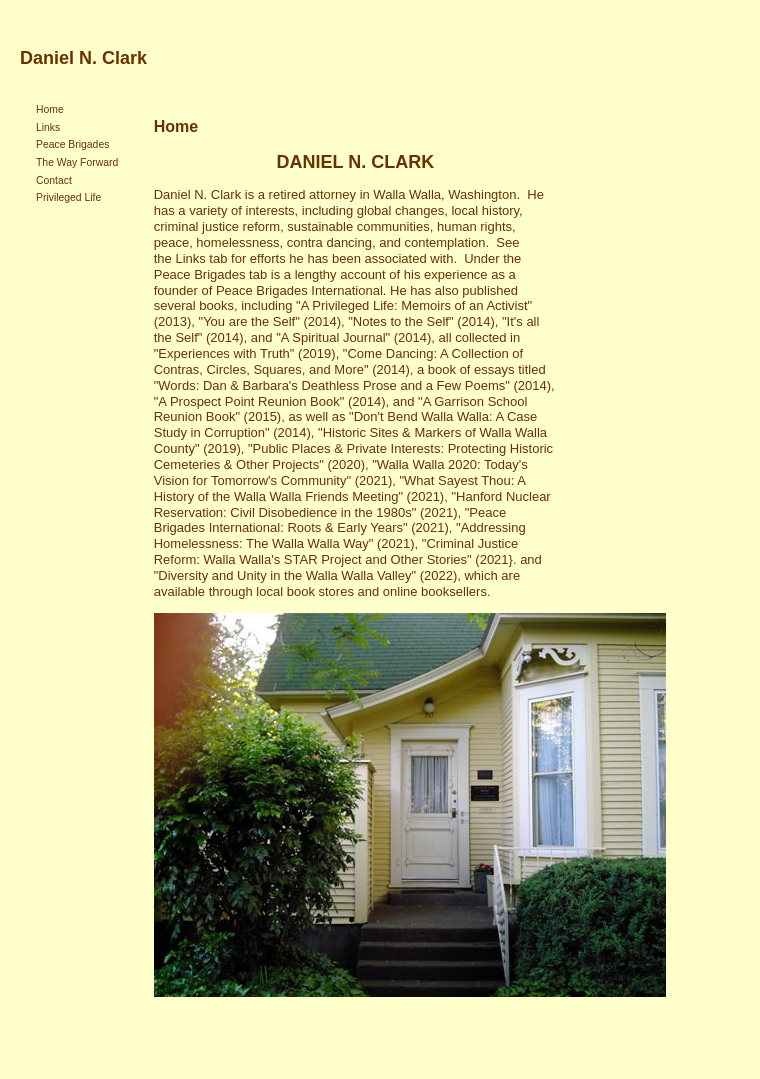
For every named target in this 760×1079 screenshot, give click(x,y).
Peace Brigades (72, 144)
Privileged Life (68, 197)
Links (48, 127)
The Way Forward (77, 162)
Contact (54, 180)
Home (50, 109)
